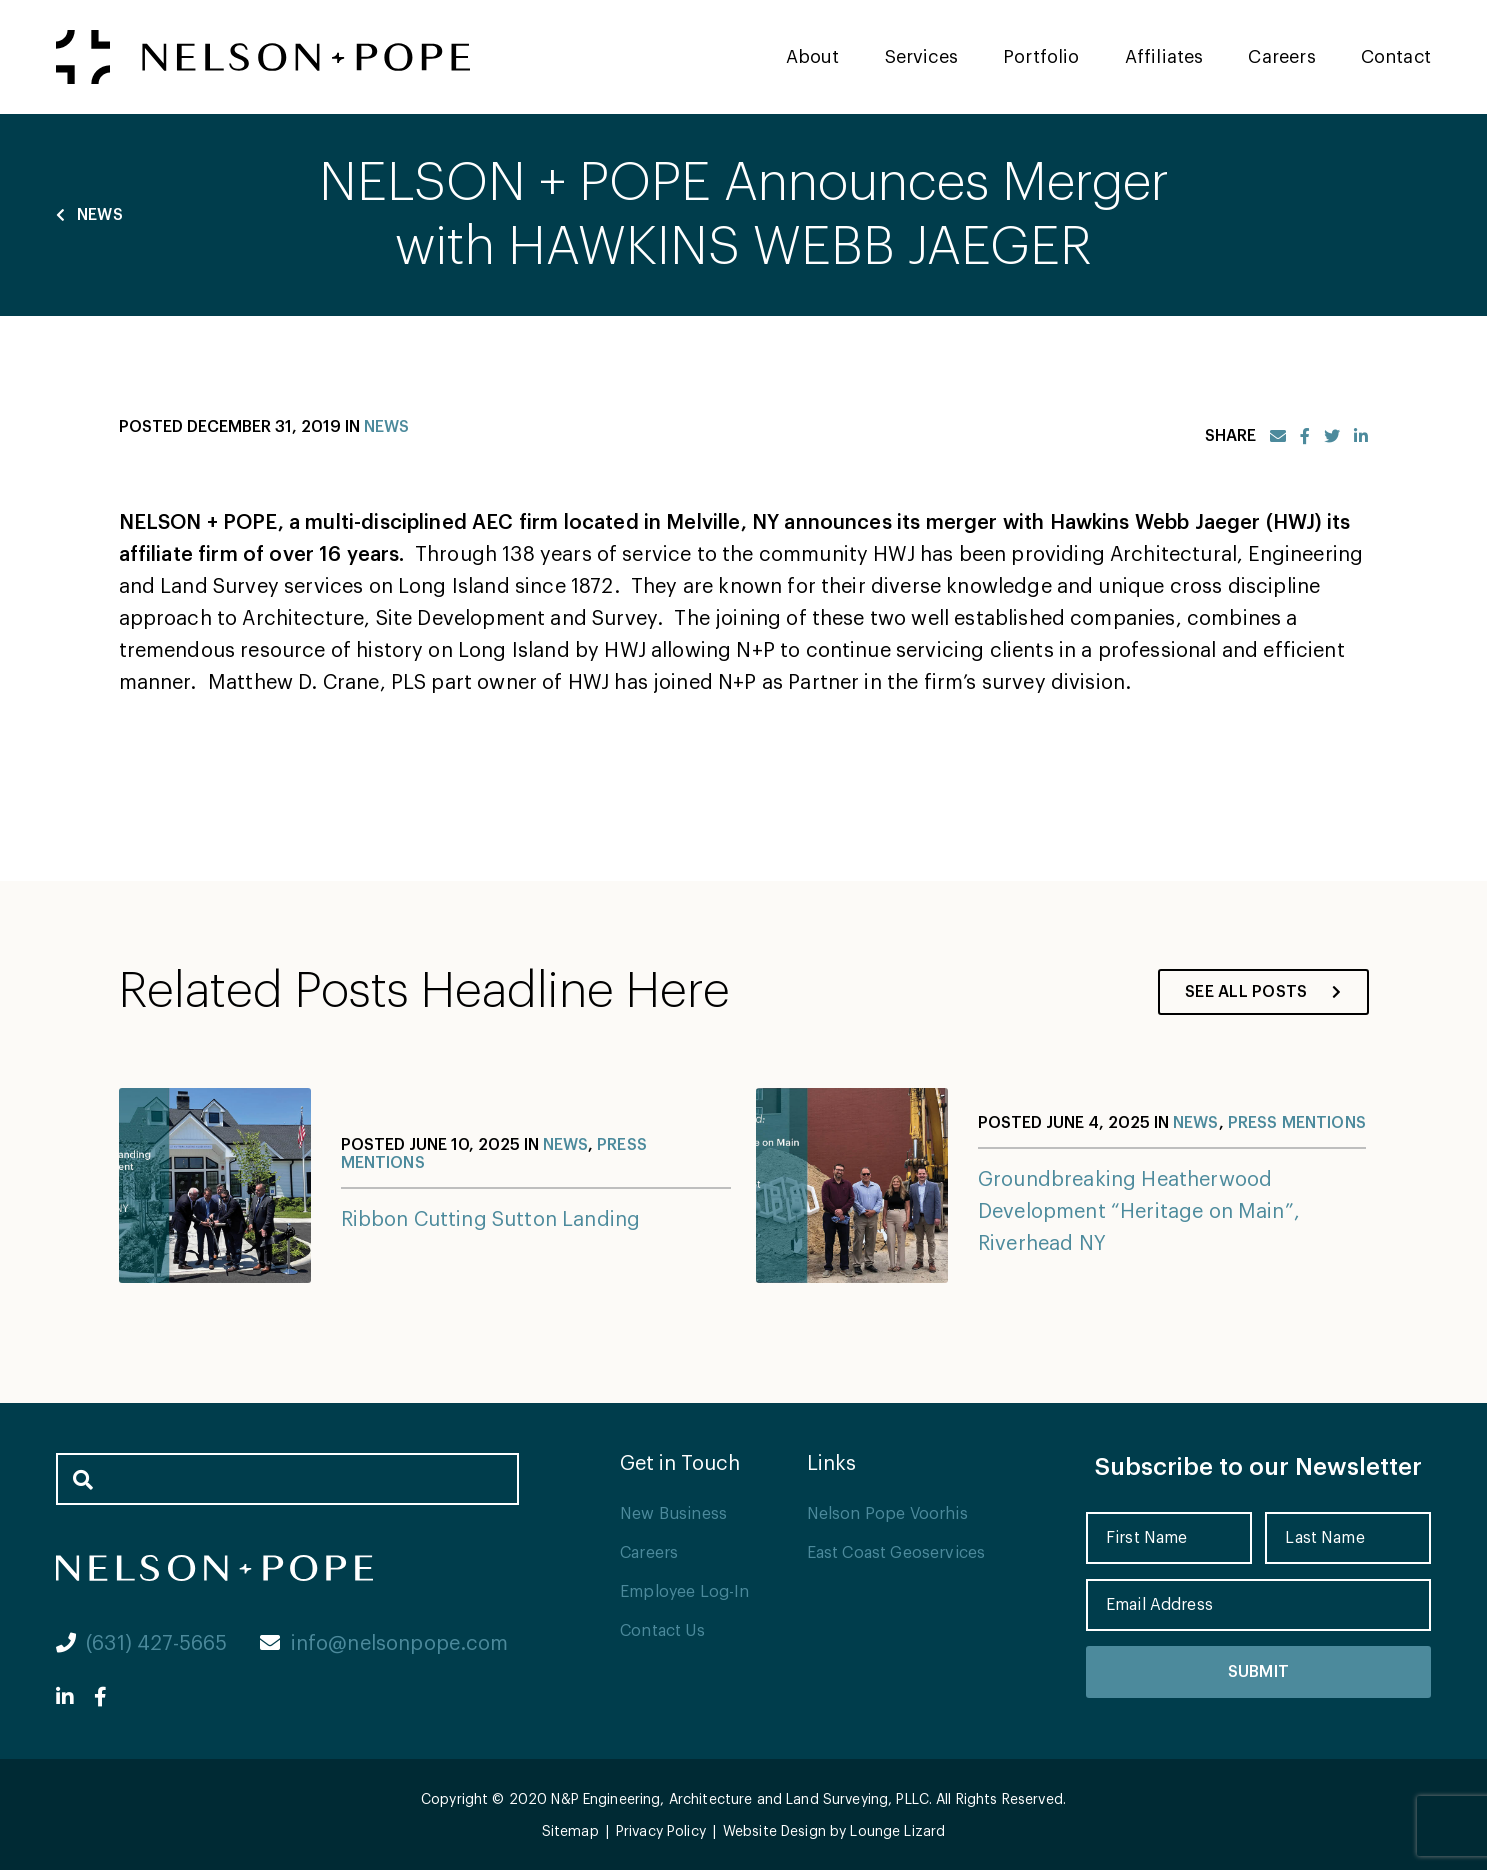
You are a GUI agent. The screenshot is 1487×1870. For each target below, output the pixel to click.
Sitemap (570, 1832)
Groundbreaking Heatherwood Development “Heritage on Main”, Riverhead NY (1139, 1212)
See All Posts (1263, 992)
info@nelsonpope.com (384, 1644)
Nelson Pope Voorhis (887, 1514)
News (89, 215)
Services (921, 57)
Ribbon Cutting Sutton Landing (491, 1220)
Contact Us (662, 1631)
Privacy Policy (661, 1832)
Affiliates (1164, 57)
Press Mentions (1297, 1123)
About (813, 57)
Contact (1396, 57)
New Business (673, 1514)
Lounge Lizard (897, 1832)
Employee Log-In (684, 1592)
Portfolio (1041, 57)
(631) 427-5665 (141, 1644)
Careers (1281, 57)
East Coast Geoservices (896, 1553)
